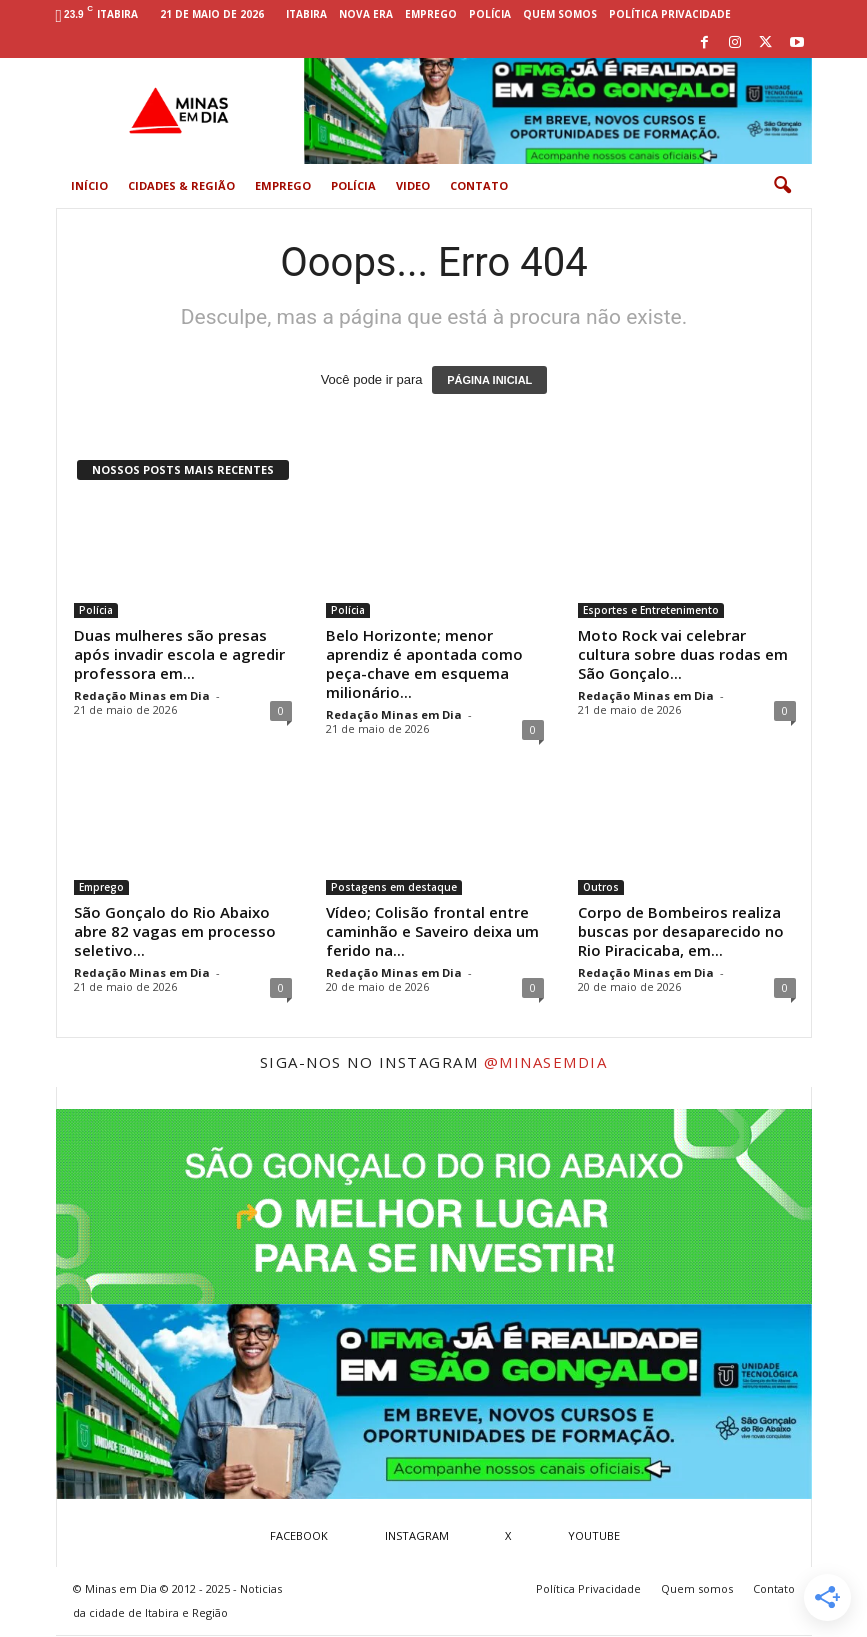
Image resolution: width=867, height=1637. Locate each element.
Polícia (490, 14)
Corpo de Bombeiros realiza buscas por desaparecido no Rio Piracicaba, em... (681, 931)
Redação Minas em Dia (142, 695)
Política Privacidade (670, 14)
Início (89, 185)
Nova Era (366, 14)
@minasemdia (546, 1062)
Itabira (306, 14)
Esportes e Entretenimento (651, 610)
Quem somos (560, 14)
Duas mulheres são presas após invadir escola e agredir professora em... (179, 654)
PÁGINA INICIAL (489, 380)
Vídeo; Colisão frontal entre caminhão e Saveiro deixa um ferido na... (432, 931)
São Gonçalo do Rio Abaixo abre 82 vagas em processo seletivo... (175, 931)
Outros (601, 887)
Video (413, 185)
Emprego (431, 14)
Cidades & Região (181, 185)
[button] (782, 186)
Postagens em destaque (394, 887)
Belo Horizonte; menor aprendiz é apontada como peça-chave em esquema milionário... (424, 663)
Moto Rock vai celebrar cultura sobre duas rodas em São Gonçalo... (683, 654)
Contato (479, 185)
